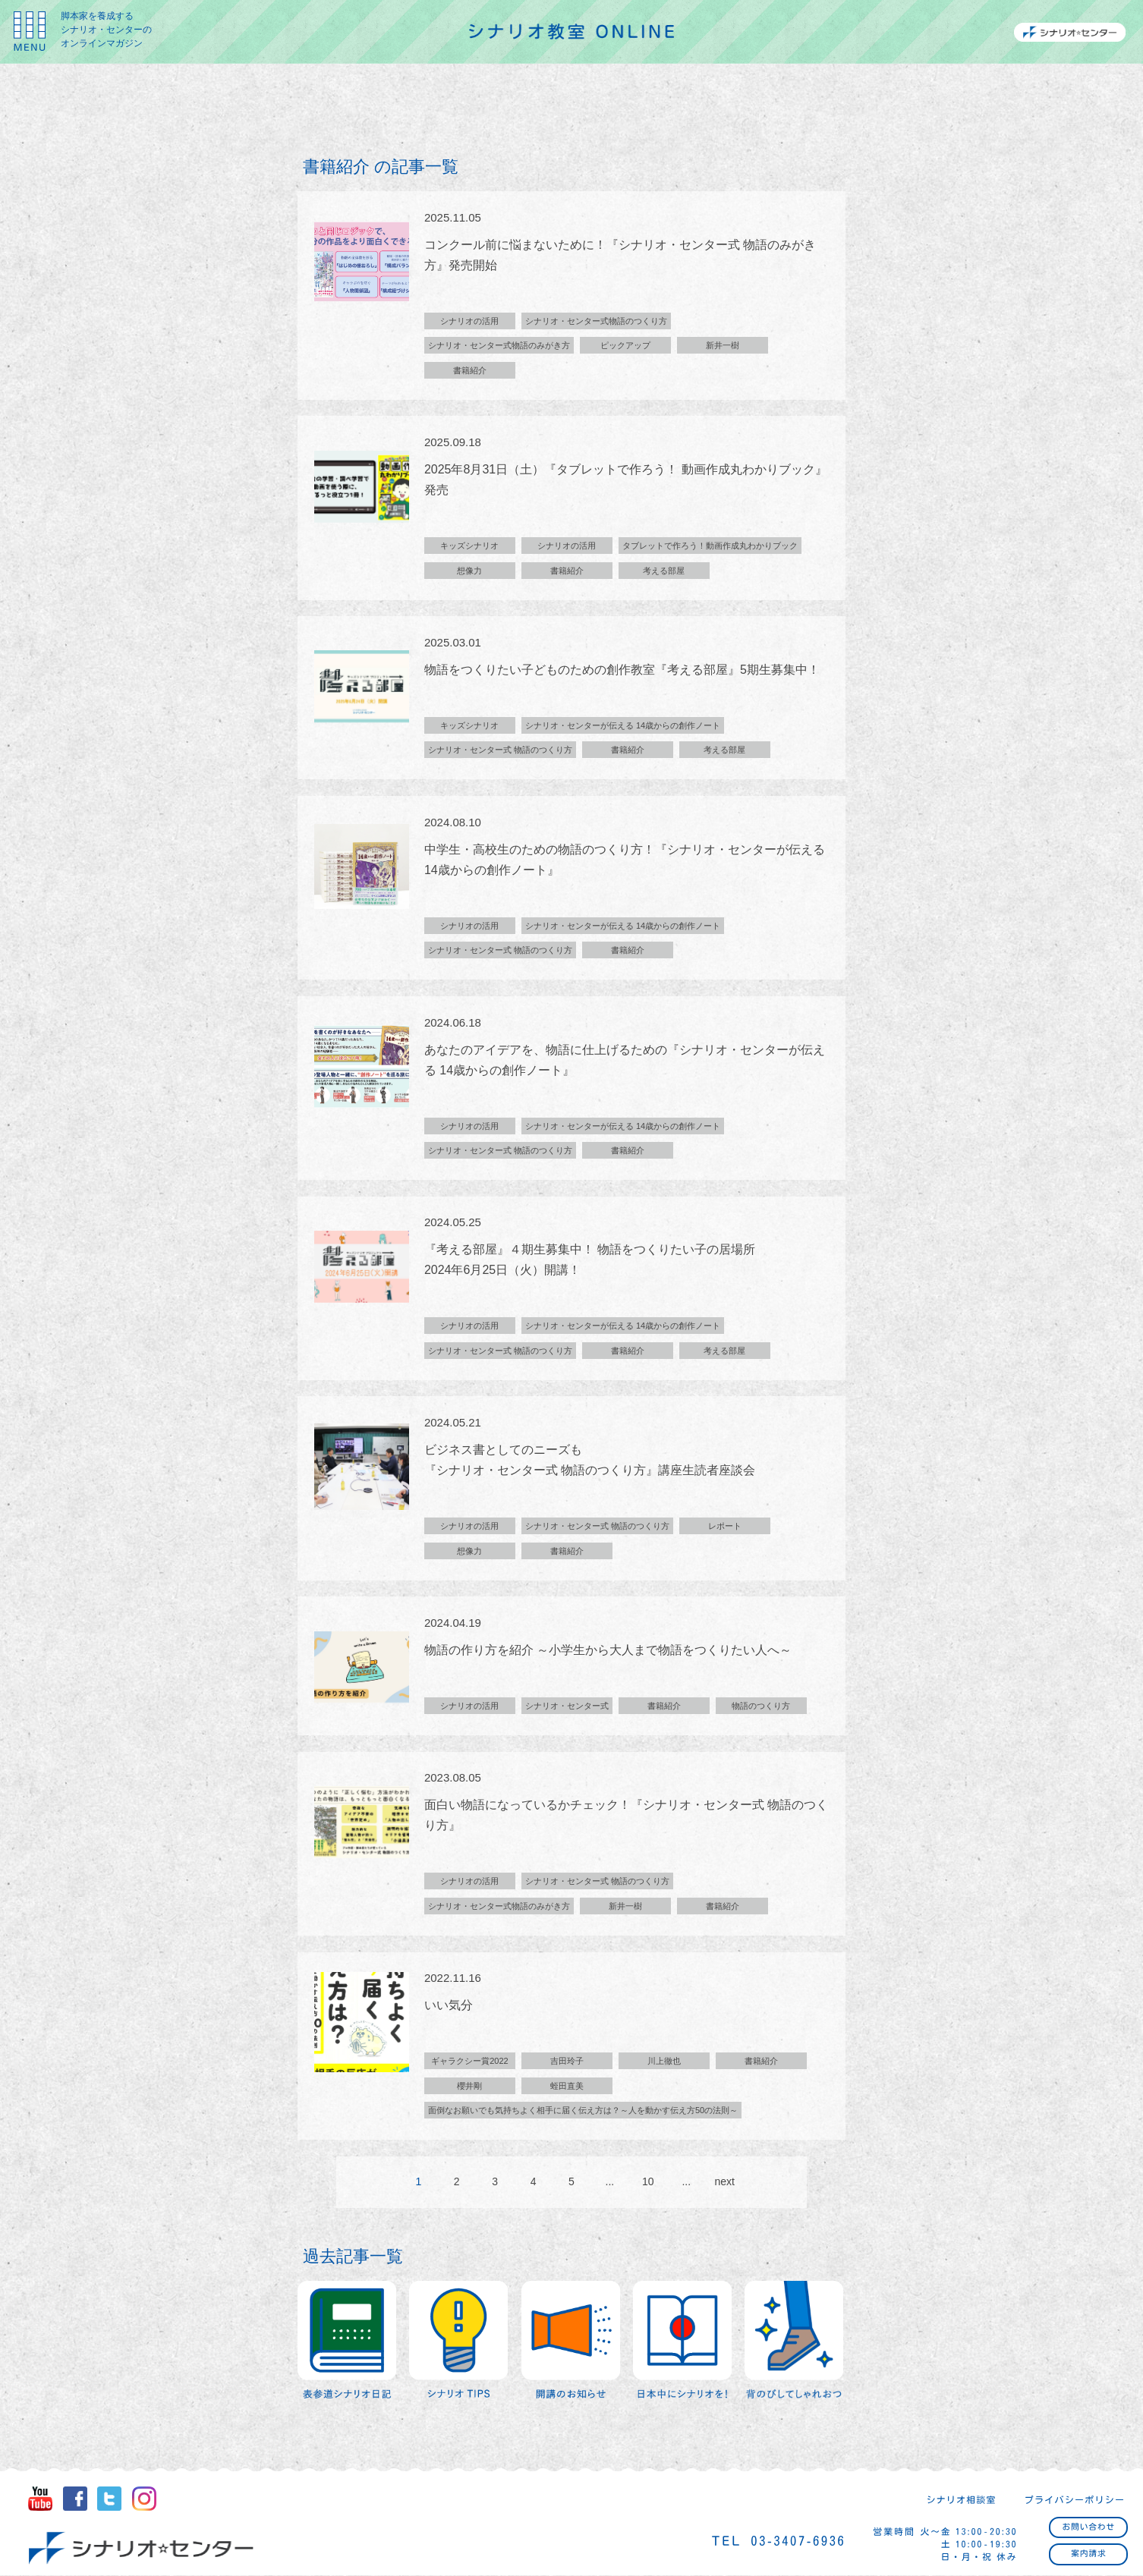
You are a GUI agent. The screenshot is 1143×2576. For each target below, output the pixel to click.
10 (648, 2191)
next (724, 2191)
